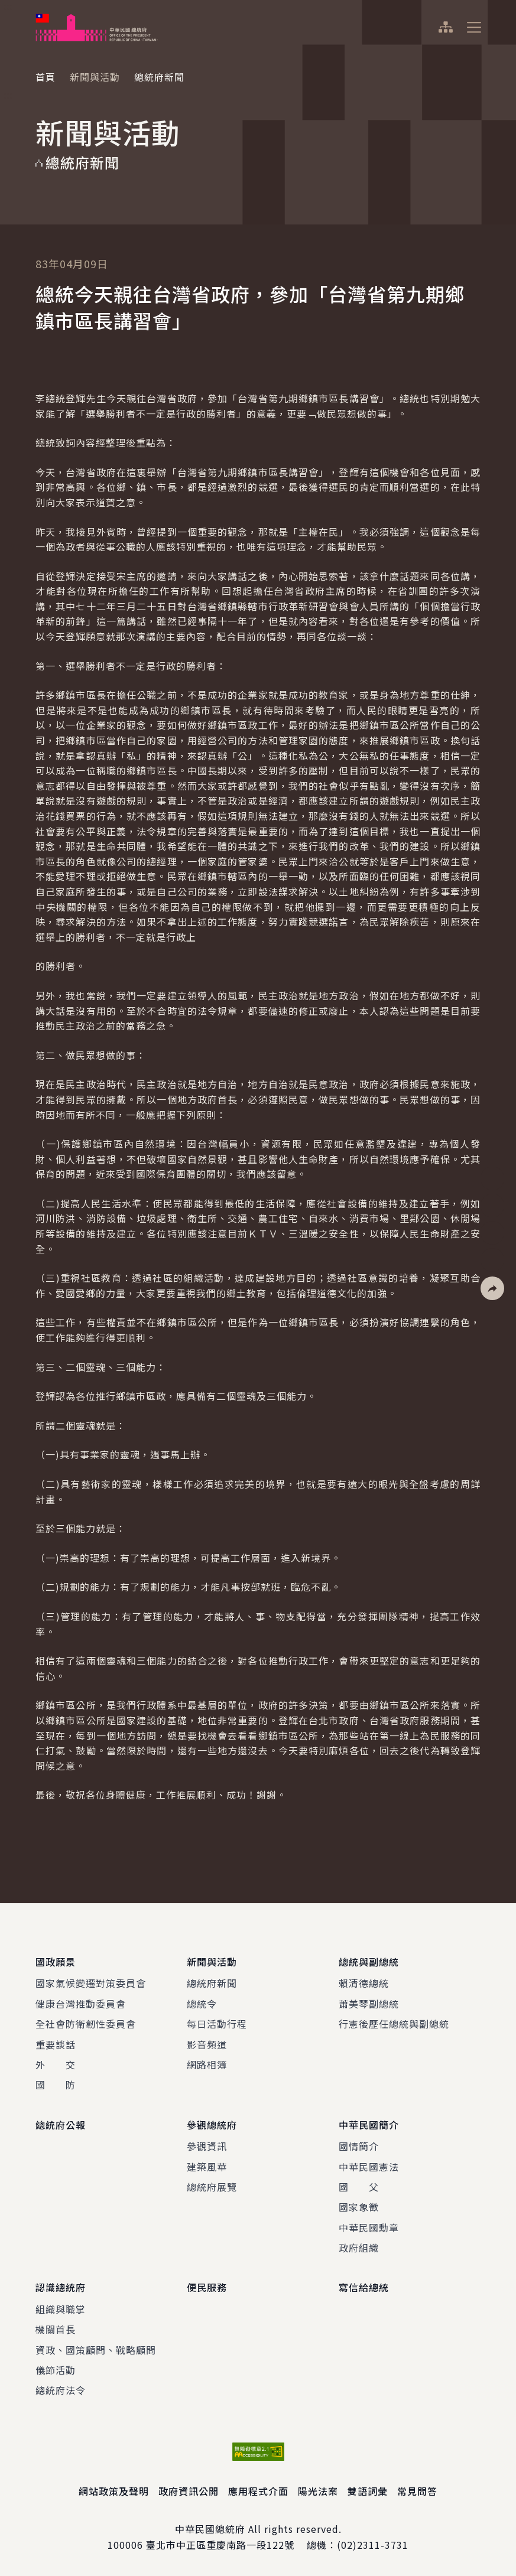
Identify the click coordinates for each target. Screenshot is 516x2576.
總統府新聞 (212, 1983)
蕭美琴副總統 (369, 2004)
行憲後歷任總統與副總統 (394, 2024)
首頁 (45, 77)
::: (8, 6)
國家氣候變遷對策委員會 (90, 1983)
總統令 (202, 2004)
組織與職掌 (60, 2309)
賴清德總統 (364, 1983)
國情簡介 (359, 2146)
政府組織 (359, 2247)
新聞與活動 (95, 77)
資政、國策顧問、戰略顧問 (95, 2350)
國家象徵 (359, 2207)
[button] (492, 1288)
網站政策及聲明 (114, 2491)
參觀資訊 (207, 2146)
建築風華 (207, 2167)
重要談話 (55, 2044)
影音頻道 (207, 2044)
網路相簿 (207, 2064)
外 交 (55, 2064)
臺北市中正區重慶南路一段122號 (220, 2545)
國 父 (359, 2187)
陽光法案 (318, 2491)
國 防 (55, 2084)
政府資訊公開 (188, 2491)
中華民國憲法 (369, 2167)
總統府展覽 (212, 2187)
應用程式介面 (258, 2491)
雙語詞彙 (368, 2491)
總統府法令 (60, 2390)
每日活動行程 (217, 2024)
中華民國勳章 (369, 2227)
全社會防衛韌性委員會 (85, 2024)
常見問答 (417, 2491)
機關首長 (55, 2329)
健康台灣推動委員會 (80, 2004)
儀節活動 (55, 2370)
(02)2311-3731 (372, 2545)
